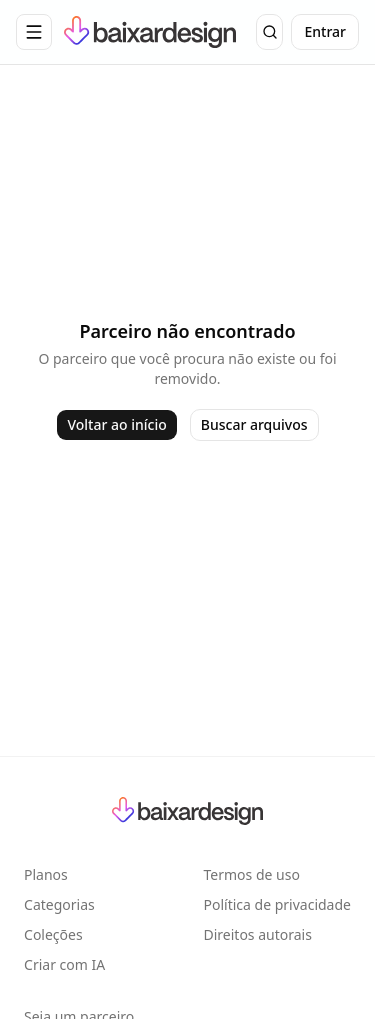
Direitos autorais (258, 934)
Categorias (59, 904)
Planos (46, 874)
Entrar (325, 31)
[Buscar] (269, 32)
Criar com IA (64, 964)
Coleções (53, 934)
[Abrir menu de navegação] (34, 32)
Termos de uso (252, 874)
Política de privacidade (277, 904)
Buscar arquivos (254, 424)
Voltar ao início (116, 424)
